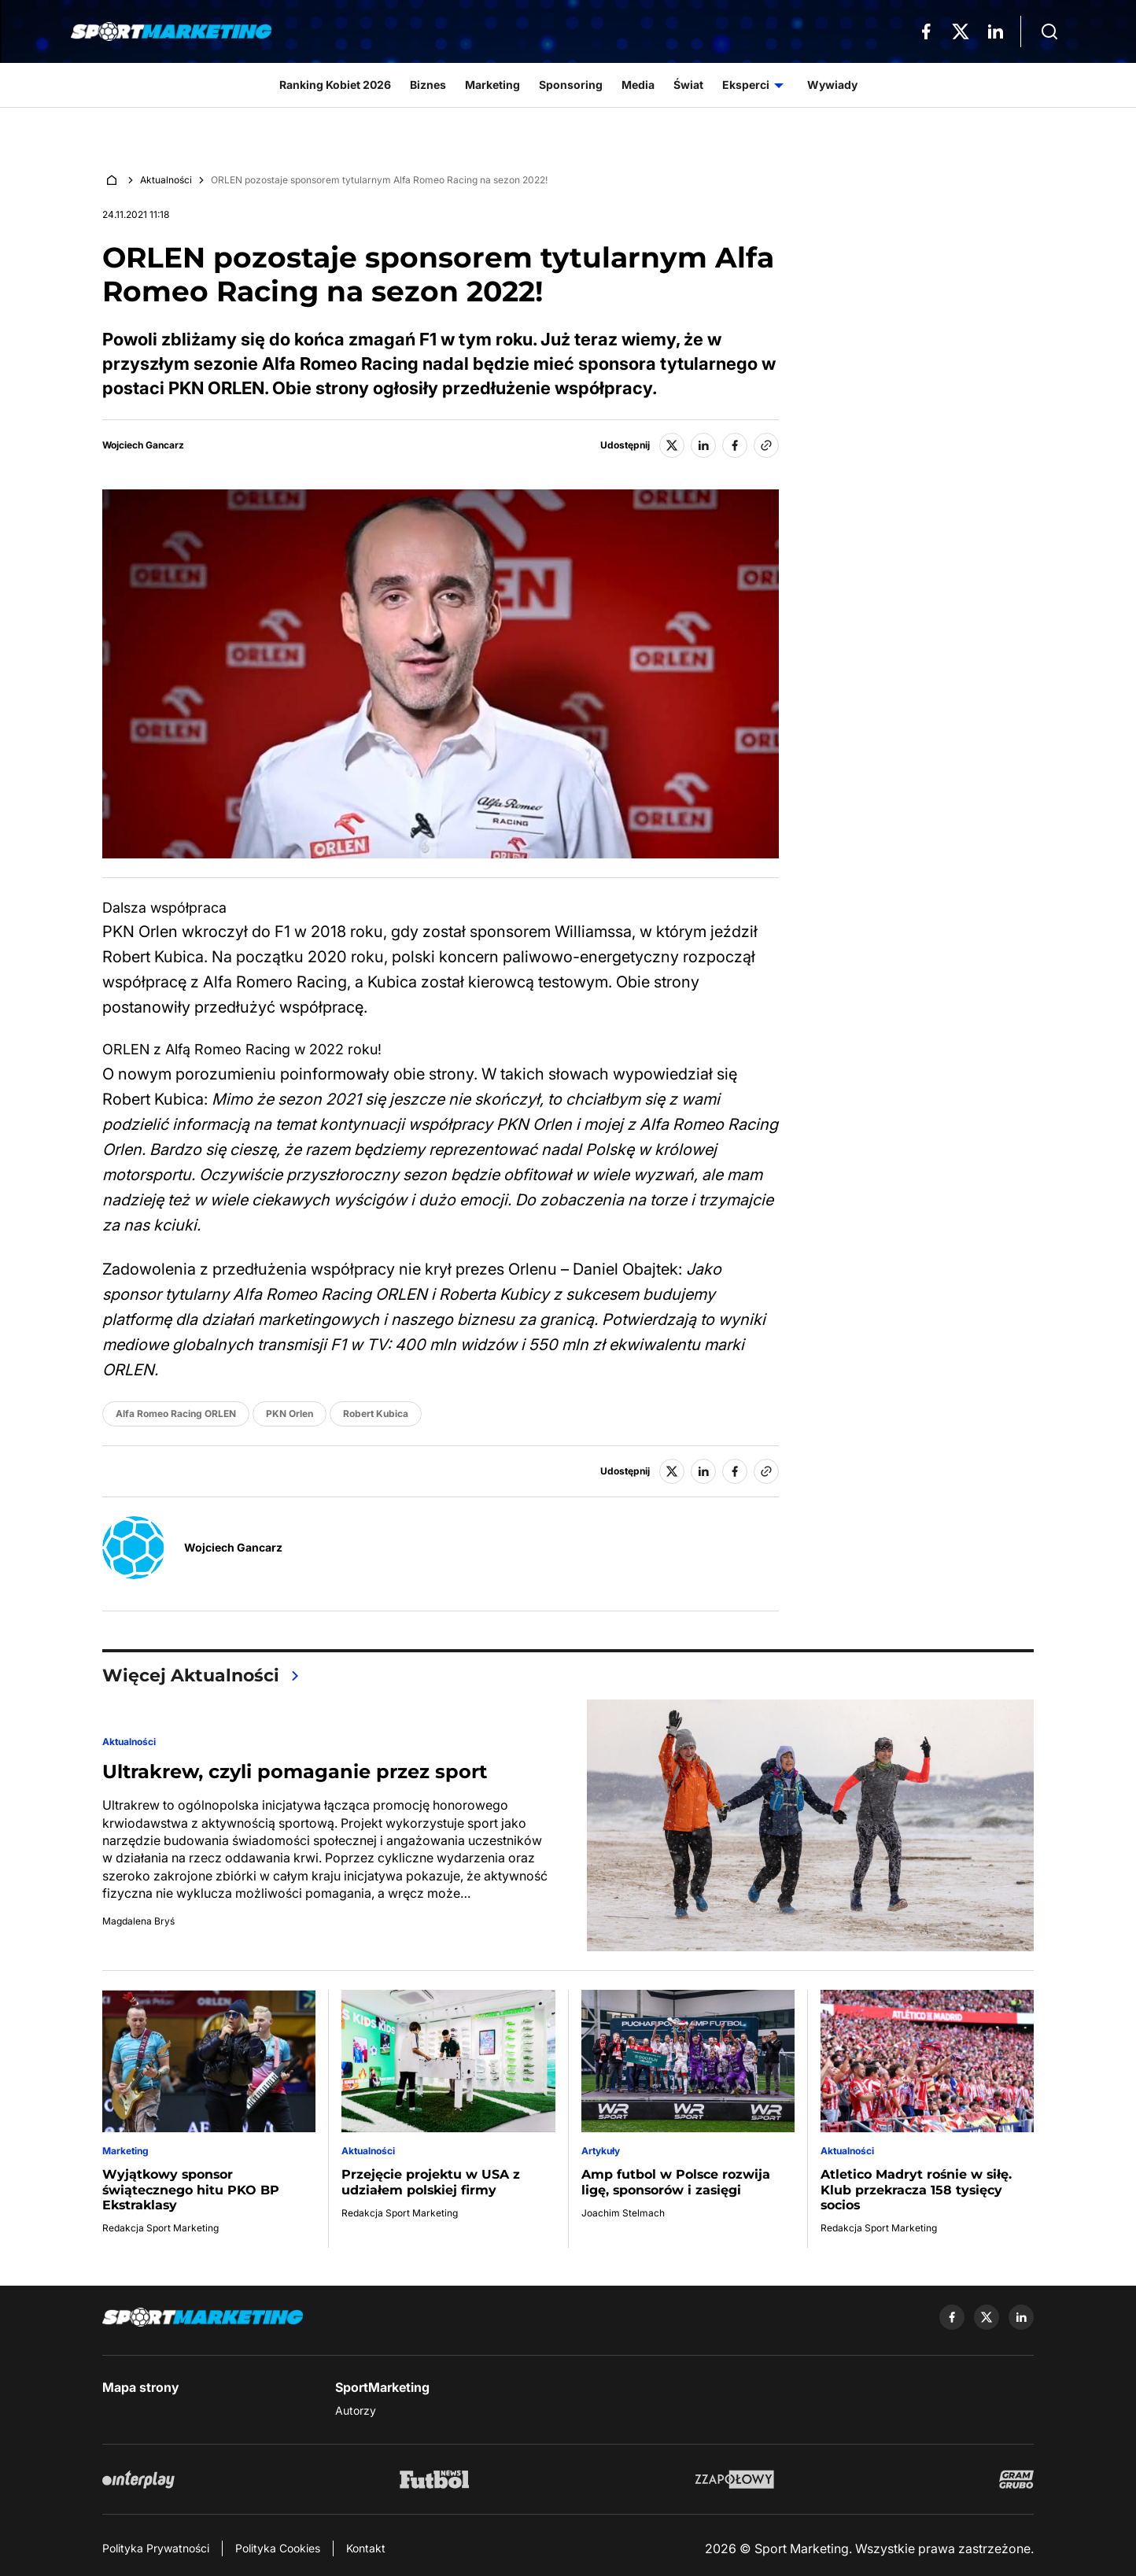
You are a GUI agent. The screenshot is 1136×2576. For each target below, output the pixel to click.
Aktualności (166, 180)
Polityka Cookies (277, 2548)
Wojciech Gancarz (143, 445)
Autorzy (355, 2410)
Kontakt (365, 2548)
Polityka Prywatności (155, 2548)
